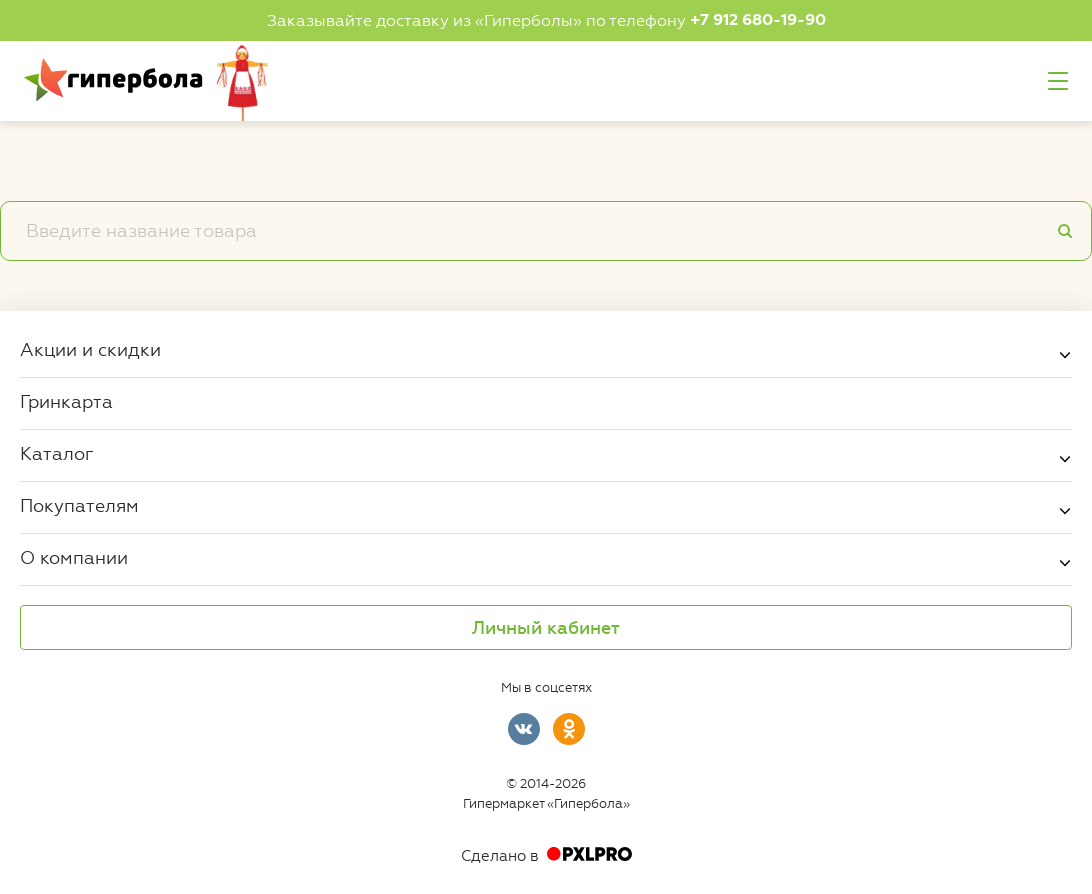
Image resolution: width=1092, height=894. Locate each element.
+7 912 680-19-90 (758, 20)
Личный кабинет (546, 628)
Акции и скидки (90, 349)
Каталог (57, 453)
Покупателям (79, 505)
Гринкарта (66, 401)
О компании (74, 557)
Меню (1058, 81)
